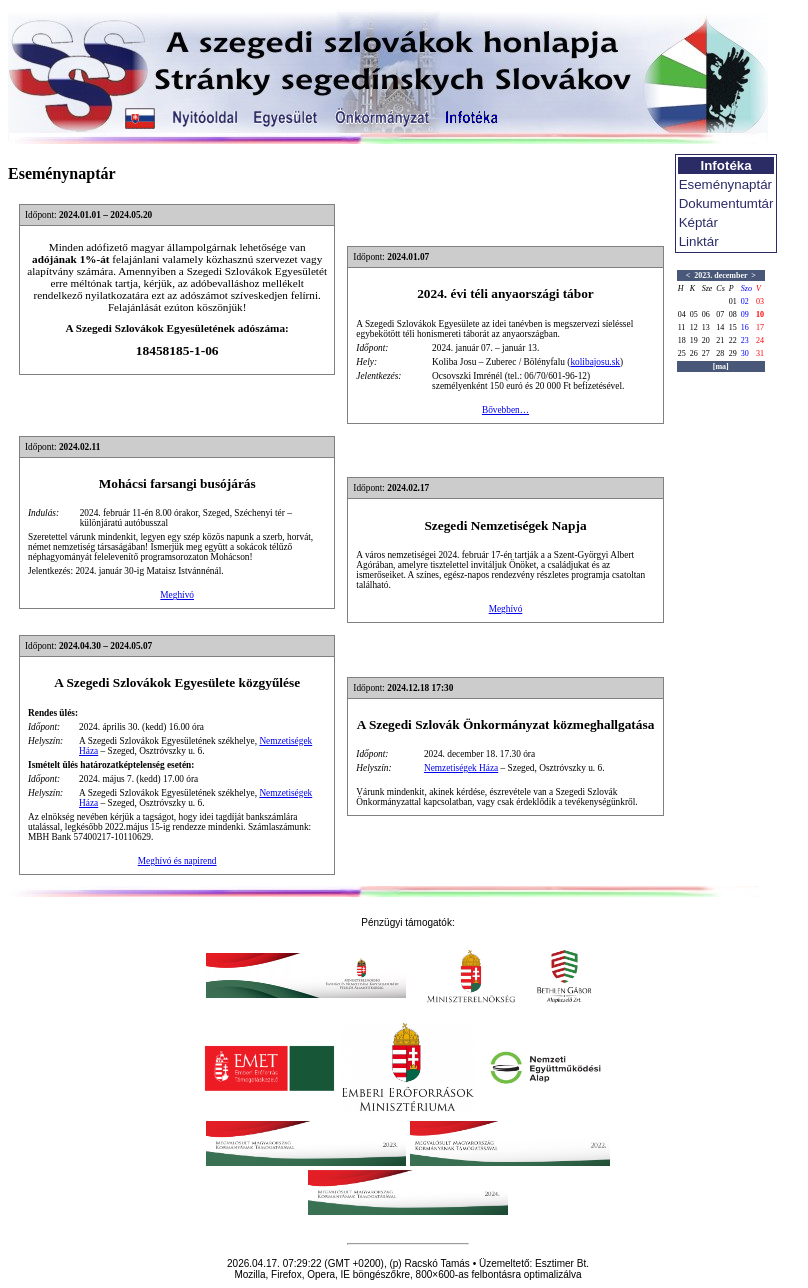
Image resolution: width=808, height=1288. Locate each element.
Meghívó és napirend (177, 861)
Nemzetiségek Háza (461, 768)
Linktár (699, 241)
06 (706, 314)
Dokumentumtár (726, 203)
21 (720, 340)
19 (694, 340)
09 (745, 314)
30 (745, 353)
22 (733, 340)
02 (745, 301)
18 (682, 340)
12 (694, 327)
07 (720, 314)
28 (720, 353)
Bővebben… (505, 410)
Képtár (698, 222)
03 (760, 301)
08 (733, 314)
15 (733, 327)
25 (682, 353)
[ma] (721, 366)
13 (706, 327)
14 (720, 327)
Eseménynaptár (725, 184)
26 (694, 353)
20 (706, 340)
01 (733, 301)
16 (745, 327)
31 (760, 353)
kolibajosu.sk (595, 362)
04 (682, 314)
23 (745, 340)
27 (706, 353)
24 (760, 340)
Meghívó (177, 595)
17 (760, 327)
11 (682, 327)
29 (733, 353)
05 (694, 314)
